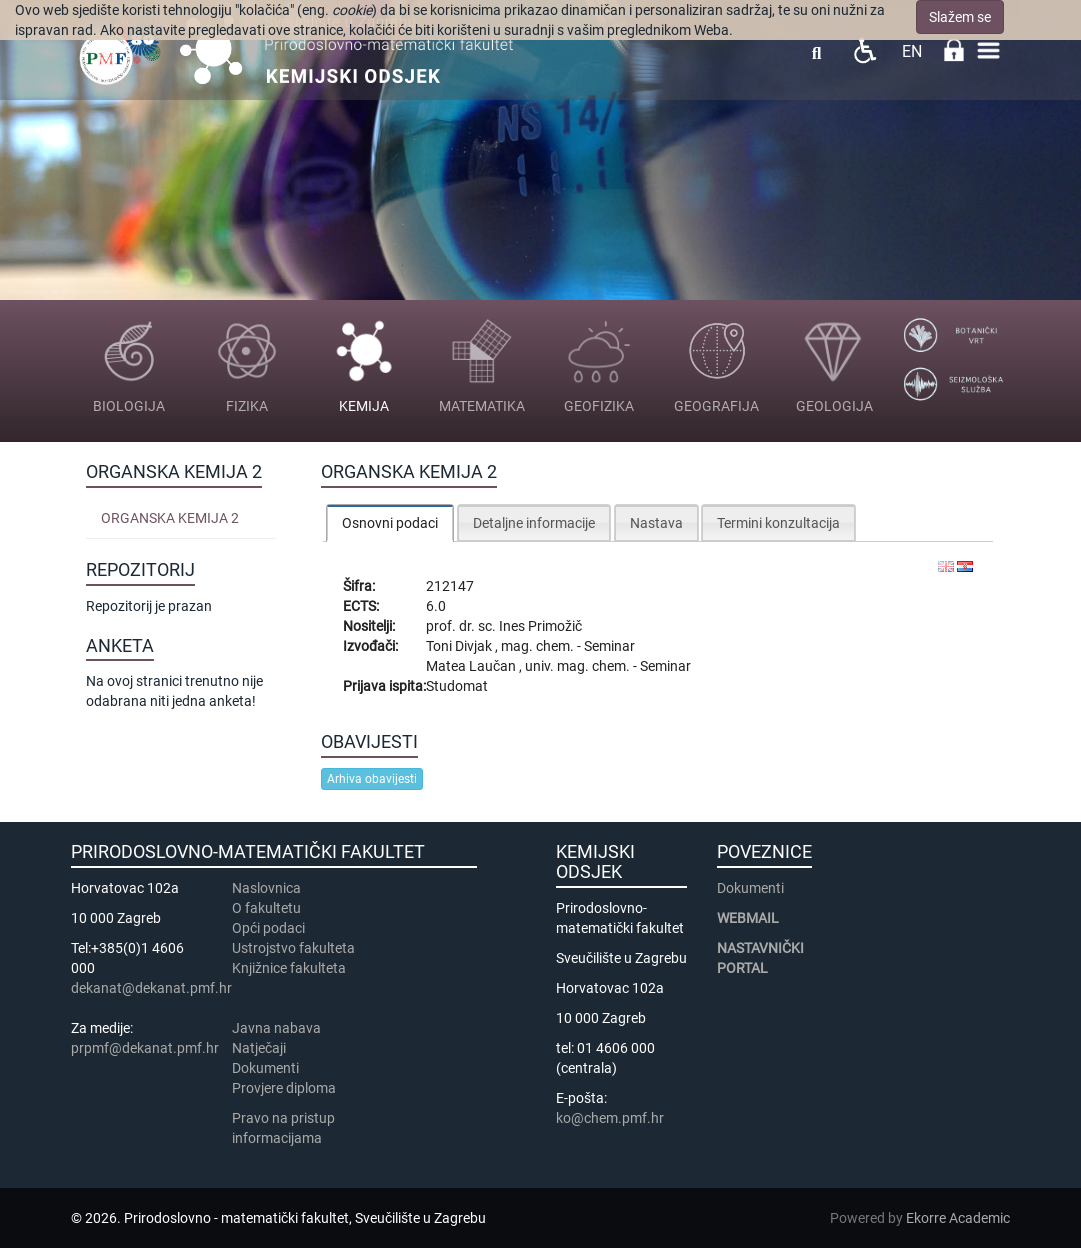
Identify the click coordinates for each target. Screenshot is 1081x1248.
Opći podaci (268, 928)
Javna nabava (276, 1028)
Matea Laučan (472, 666)
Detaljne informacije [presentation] (534, 523)
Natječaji (259, 1048)
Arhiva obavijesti (372, 779)
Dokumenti (265, 1068)
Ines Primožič (540, 626)
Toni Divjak (460, 646)
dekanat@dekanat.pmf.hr (151, 988)
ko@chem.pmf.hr (610, 1118)
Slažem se (960, 17)
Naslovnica (266, 888)
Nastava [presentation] (656, 523)
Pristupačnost (864, 50)
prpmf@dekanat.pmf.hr (145, 1048)
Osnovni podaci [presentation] (390, 523)
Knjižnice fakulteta (289, 968)
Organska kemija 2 (170, 518)
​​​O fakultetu (266, 908)
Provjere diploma (284, 1088)
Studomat (457, 686)
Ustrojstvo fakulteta (293, 948)
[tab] (390, 522)
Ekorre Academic (958, 1218)
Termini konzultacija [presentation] (778, 523)
